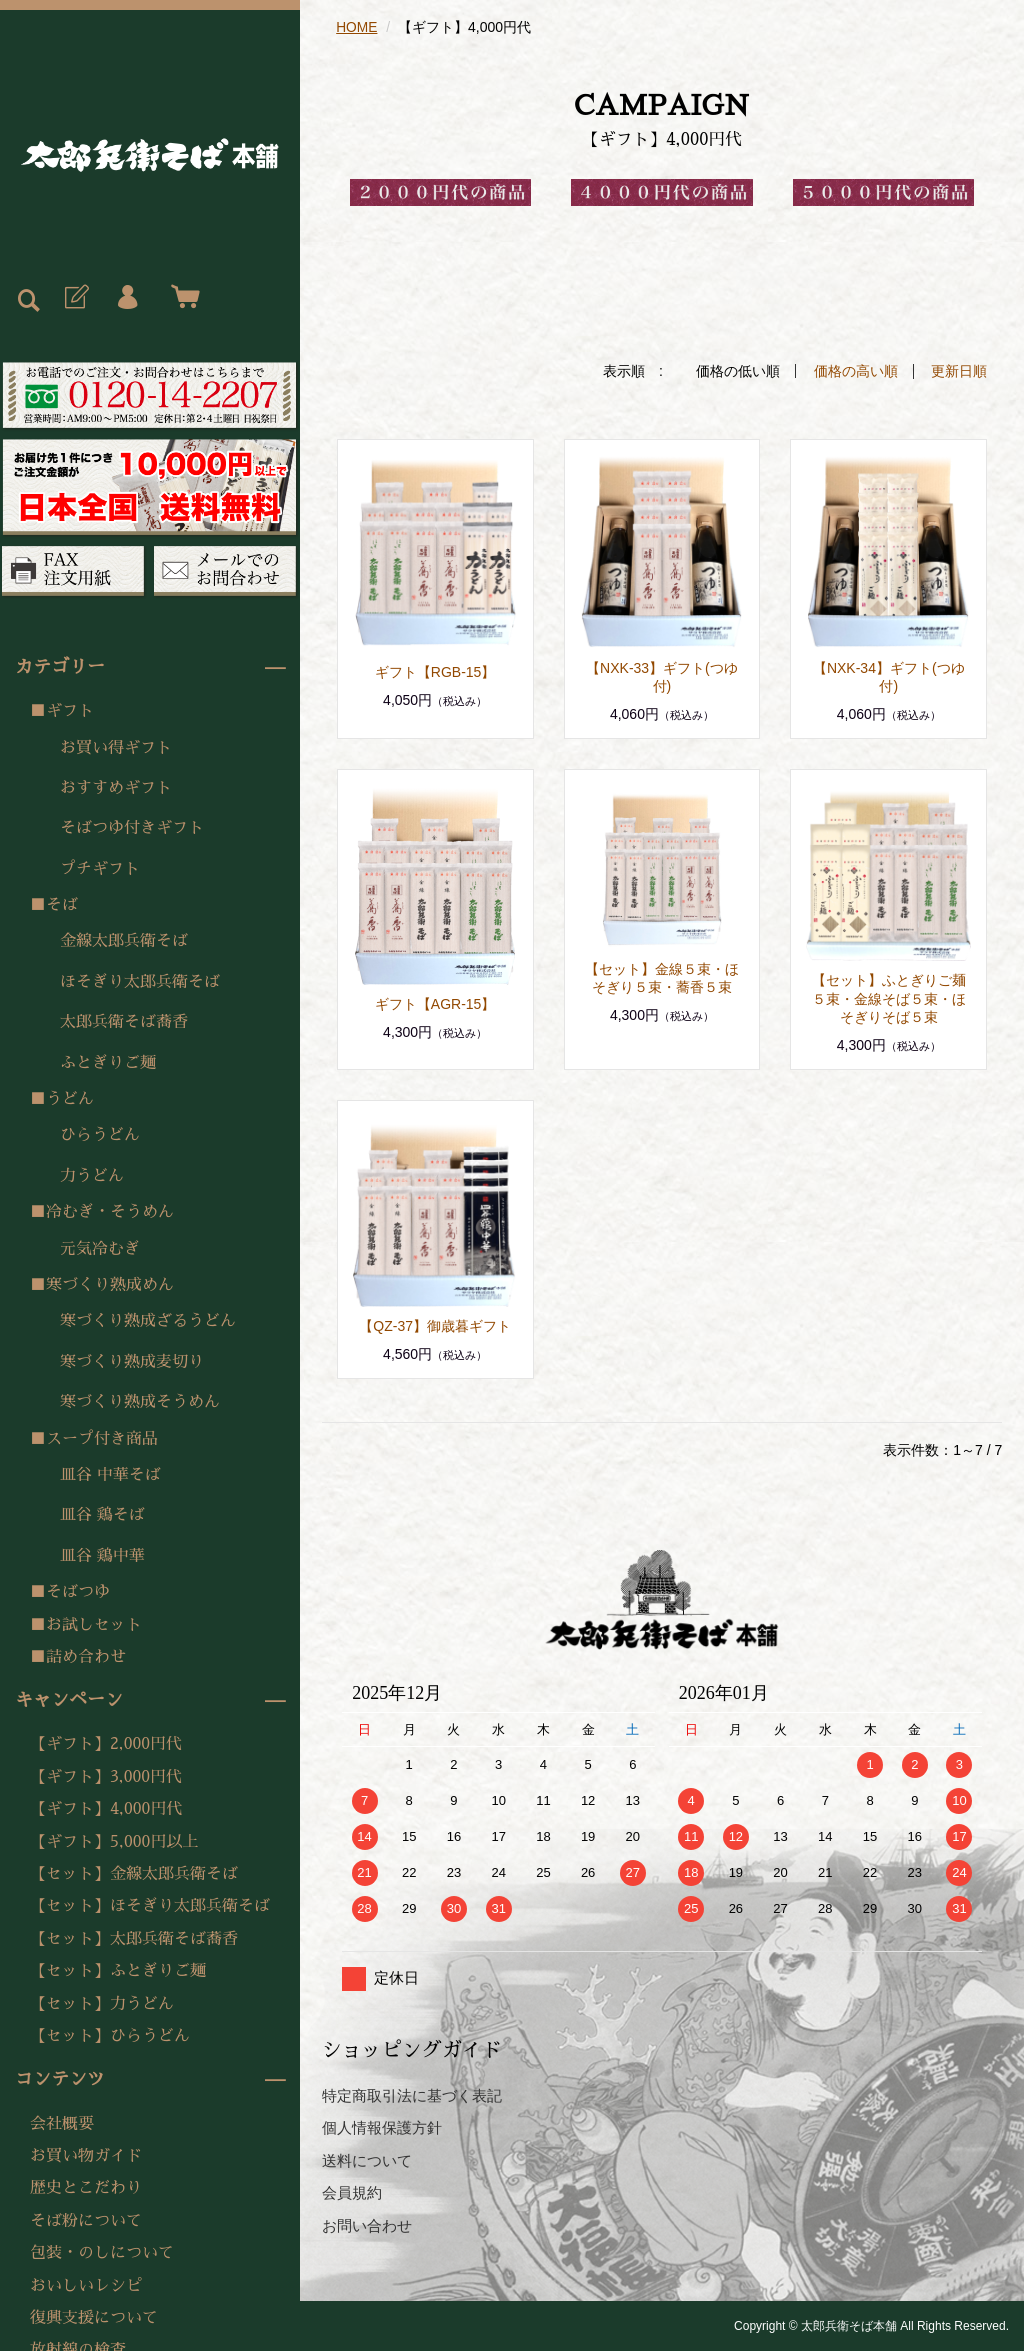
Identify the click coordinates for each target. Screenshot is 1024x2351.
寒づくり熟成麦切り (132, 1362)
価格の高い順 (856, 371)
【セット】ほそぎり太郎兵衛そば (150, 1906)
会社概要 (62, 2124)
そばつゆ (78, 1592)
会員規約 (352, 2191)
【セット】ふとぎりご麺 (118, 1971)
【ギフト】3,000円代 (106, 1777)
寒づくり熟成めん (110, 1285)
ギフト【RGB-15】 (435, 670)
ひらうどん (100, 1135)
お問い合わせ (367, 2224)
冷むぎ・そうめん (110, 1212)
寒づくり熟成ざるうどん (148, 1321)
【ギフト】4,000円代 (106, 1809)
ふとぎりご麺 (108, 1063)
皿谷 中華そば (110, 1475)
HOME (357, 27)
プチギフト (100, 869)
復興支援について (94, 2318)
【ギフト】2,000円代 (106, 1744)
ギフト (70, 711)
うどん (70, 1099)
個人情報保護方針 (382, 2126)
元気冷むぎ (100, 1249)
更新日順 (959, 371)
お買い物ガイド (86, 2156)
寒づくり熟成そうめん (140, 1402)
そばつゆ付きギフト (132, 828)
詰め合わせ (86, 1657)
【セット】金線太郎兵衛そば (134, 1874)
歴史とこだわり (86, 2188)
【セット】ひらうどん (110, 2036)
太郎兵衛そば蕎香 (124, 1022)
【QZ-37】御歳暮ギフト (435, 1324)
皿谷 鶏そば (102, 1515)
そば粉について (86, 2221)
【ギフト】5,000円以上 (114, 1842)
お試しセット (94, 1625)
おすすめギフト (116, 788)
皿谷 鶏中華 (102, 1556)
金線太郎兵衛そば (124, 941)
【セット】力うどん (102, 2004)
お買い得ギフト (116, 748)
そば (62, 905)
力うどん (92, 1176)
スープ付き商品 (102, 1439)
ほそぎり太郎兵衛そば (140, 982)
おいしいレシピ (86, 2286)
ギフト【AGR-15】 (435, 1003)
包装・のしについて (102, 2253)
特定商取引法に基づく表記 (412, 2094)
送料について (367, 2159)
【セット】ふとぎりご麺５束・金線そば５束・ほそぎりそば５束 (889, 997)
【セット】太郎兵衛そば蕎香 (134, 1939)
